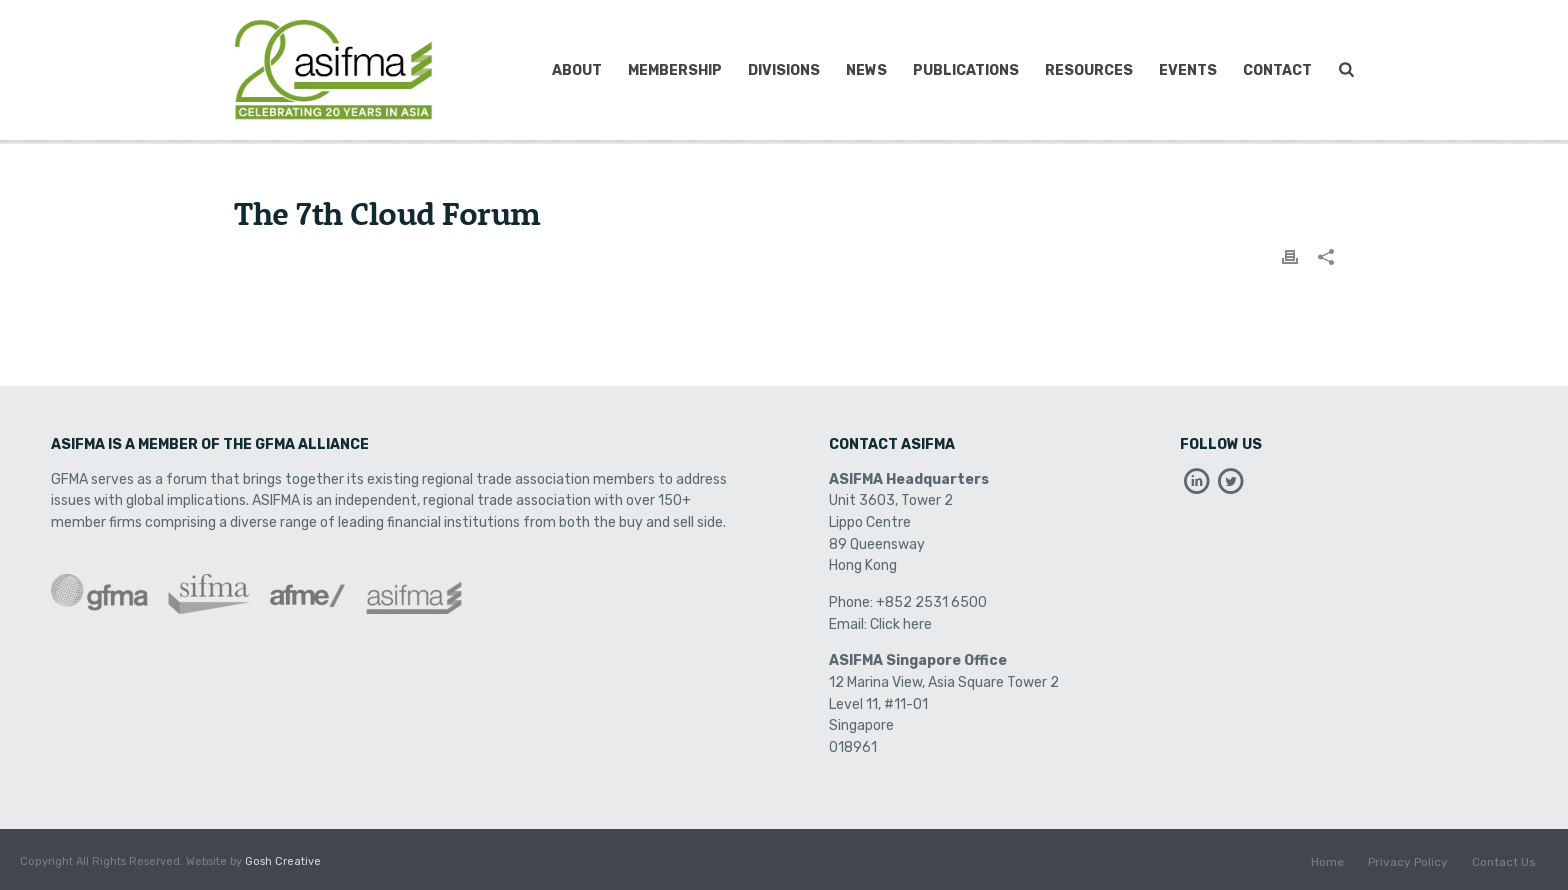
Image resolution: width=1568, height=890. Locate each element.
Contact (1277, 70)
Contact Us (1504, 862)
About (577, 70)
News (866, 70)
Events (1188, 70)
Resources (1089, 70)
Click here (901, 624)
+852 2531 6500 (931, 602)
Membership (675, 70)
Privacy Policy (1408, 862)
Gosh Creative (283, 861)
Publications (966, 70)
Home (1327, 862)
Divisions (784, 70)
